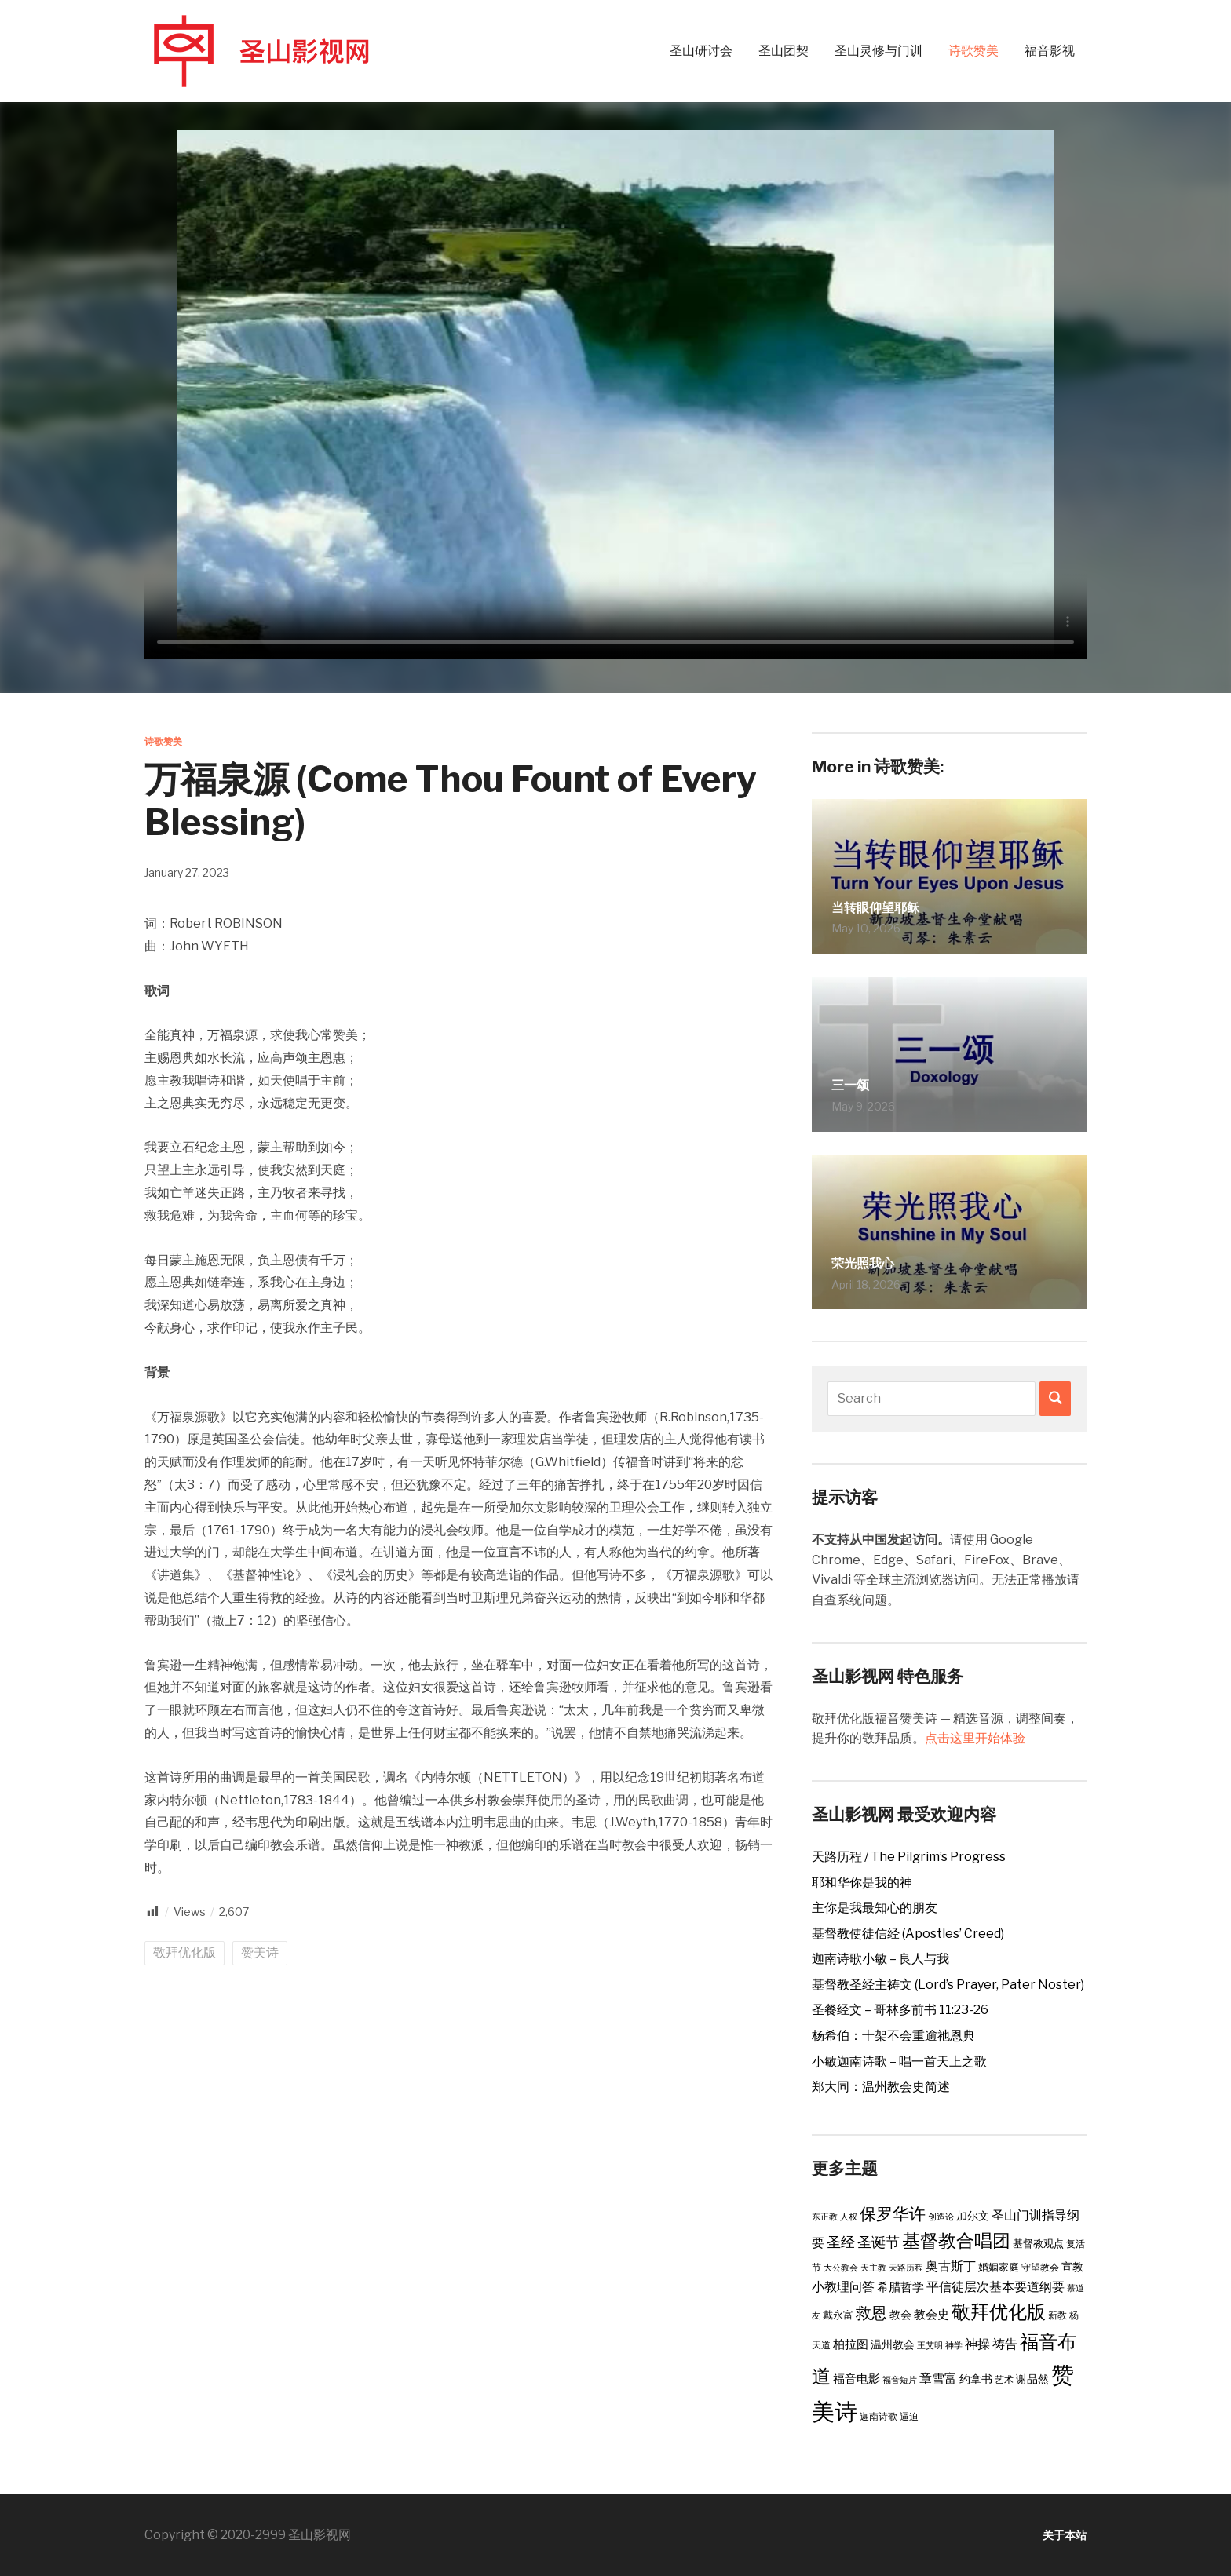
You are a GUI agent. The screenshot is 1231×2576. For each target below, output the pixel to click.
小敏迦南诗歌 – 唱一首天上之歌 (899, 2061)
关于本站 (1061, 2534)
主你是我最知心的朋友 (874, 1907)
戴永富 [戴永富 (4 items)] (838, 2314)
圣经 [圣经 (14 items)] (841, 2241)
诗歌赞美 (973, 50)
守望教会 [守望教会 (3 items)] (1040, 2267)
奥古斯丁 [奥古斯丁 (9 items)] (951, 2266)
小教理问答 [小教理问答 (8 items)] (843, 2286)
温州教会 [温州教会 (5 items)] (893, 2344)
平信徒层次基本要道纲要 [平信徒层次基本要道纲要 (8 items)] (995, 2286)
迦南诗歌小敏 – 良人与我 (880, 1958)
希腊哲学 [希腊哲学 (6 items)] (900, 2287)
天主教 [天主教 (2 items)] (873, 2268)
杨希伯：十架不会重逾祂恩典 (893, 2035)
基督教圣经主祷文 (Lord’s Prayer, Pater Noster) (948, 1984)
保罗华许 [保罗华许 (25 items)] (893, 2214)
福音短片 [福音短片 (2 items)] (899, 2380)
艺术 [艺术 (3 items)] (1004, 2379)
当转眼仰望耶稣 (891, 905)
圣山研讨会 (701, 50)
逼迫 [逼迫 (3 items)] (909, 2416)
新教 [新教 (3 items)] (1057, 2315)
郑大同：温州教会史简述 (881, 2086)
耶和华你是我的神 (862, 1882)
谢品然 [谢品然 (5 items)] (1032, 2379)
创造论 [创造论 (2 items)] (941, 2217)
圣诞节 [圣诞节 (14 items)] (878, 2241)
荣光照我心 (874, 1260)
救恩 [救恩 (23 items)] (871, 2312)
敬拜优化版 (184, 1952)
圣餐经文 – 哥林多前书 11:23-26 (900, 2009)
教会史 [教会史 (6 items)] (931, 2315)
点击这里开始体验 (975, 1738)
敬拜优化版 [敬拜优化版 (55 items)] (999, 2311)
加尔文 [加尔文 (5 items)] (972, 2215)
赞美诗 (260, 1952)
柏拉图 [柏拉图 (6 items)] (850, 2344)
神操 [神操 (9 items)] (977, 2344)
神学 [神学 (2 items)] (954, 2346)
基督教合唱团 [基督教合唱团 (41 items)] (956, 2241)
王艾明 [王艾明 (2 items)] (930, 2346)
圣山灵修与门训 (878, 50)
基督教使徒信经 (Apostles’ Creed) (908, 1933)
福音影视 (1050, 50)
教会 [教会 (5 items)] (900, 2314)
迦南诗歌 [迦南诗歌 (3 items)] (878, 2416)
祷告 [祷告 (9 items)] (1004, 2344)
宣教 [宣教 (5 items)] (1072, 2266)
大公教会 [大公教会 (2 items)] (841, 2268)
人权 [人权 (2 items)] (848, 2217)
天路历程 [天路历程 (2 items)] (906, 2268)
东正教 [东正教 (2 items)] (825, 2217)
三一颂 (857, 1083)
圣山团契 (783, 50)
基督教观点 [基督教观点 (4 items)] (1038, 2243)
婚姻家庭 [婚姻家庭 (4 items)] (998, 2266)
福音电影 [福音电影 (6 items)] (856, 2379)
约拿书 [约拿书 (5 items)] (975, 2379)
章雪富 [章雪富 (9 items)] (938, 2378)
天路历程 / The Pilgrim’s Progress (909, 1856)
